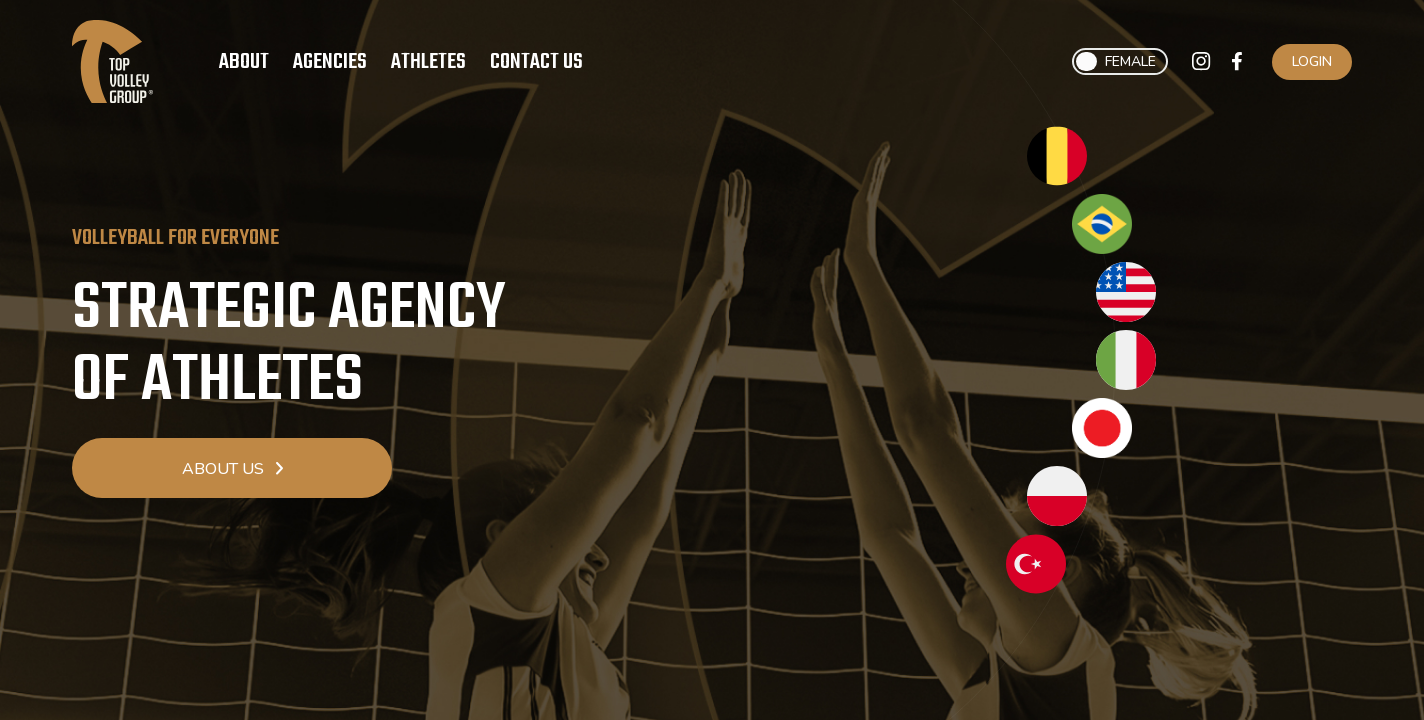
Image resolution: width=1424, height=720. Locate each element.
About (244, 62)
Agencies (330, 62)
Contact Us (536, 62)
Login (1312, 61)
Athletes (428, 62)
